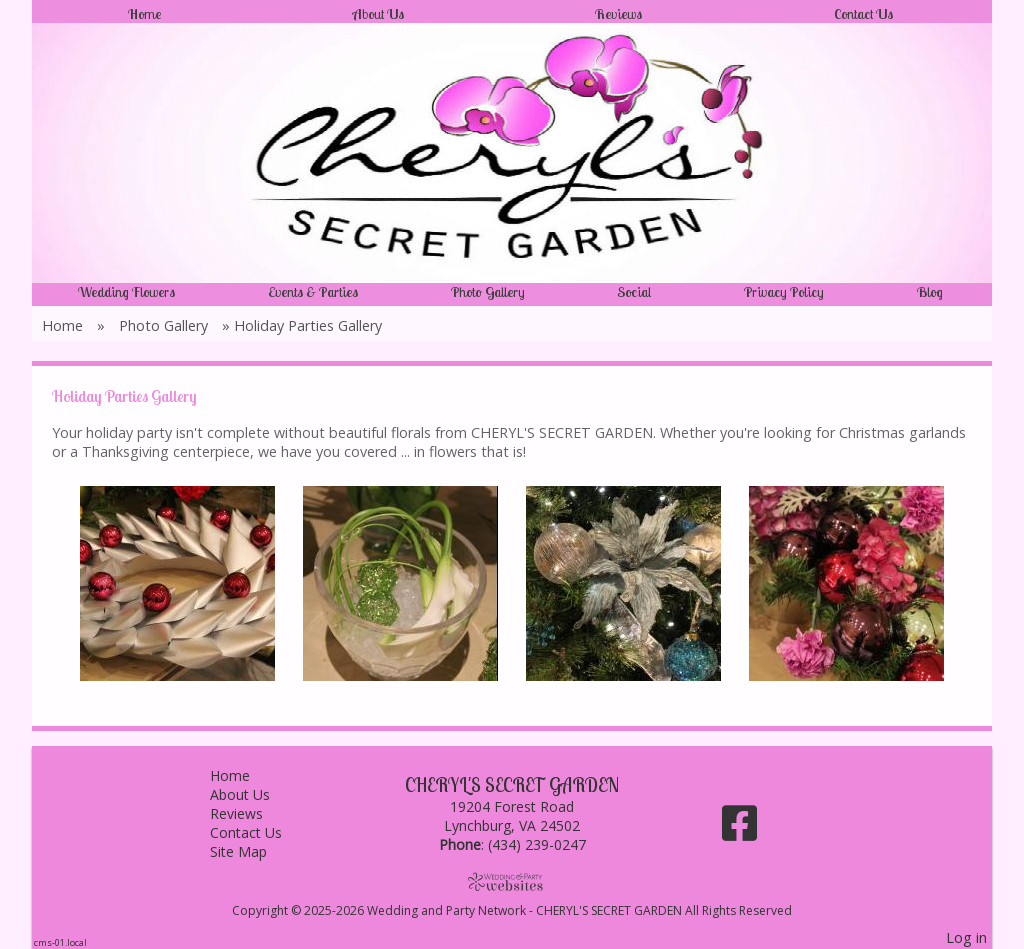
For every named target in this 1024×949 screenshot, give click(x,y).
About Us (378, 14)
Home (144, 14)
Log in (966, 937)
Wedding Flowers (126, 292)
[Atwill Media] (512, 881)
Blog (930, 292)
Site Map (253, 851)
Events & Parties (313, 292)
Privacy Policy (784, 292)
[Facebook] (739, 830)
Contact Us (863, 14)
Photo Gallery (488, 292)
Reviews (618, 14)
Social (634, 292)
